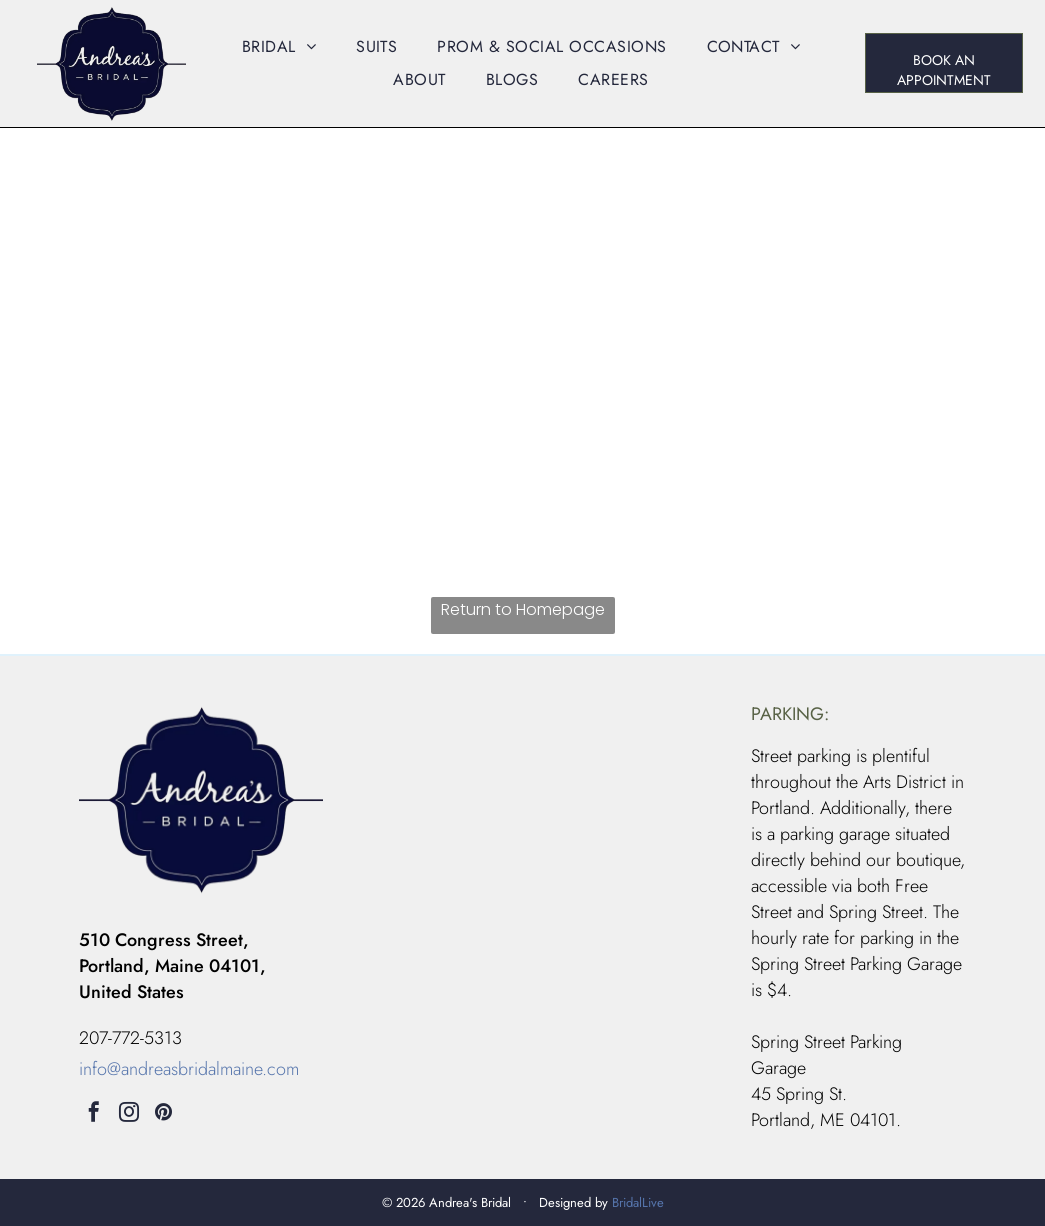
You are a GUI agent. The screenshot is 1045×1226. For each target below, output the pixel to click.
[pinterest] (164, 1114)
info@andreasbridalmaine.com (189, 1069)
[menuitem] (279, 46)
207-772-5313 (130, 1038)
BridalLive (638, 1202)
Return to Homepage (523, 609)
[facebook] (94, 1114)
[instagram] (129, 1114)
